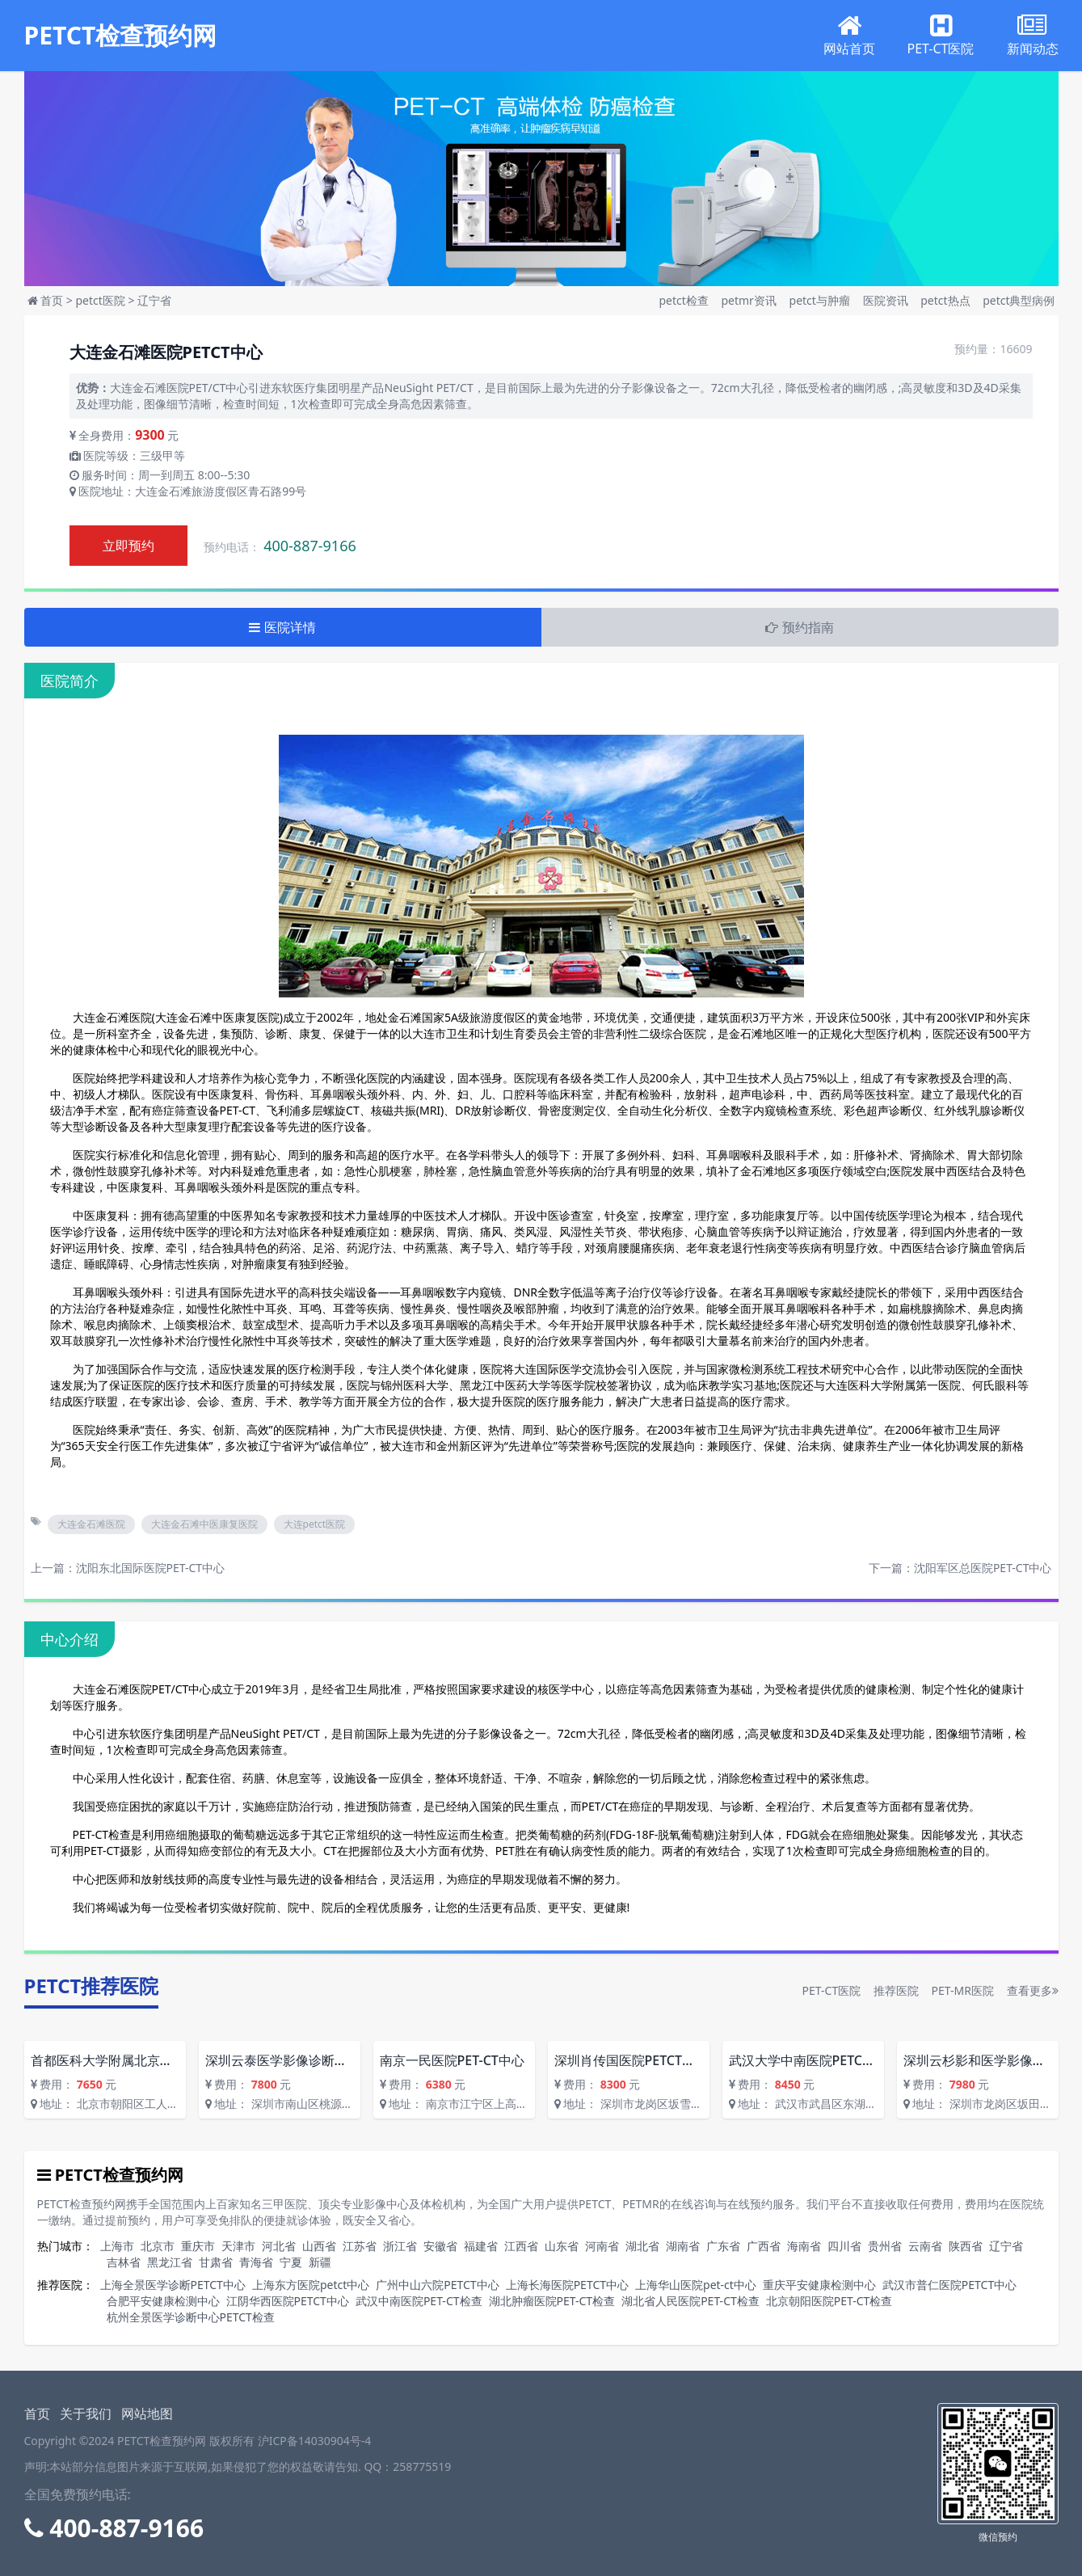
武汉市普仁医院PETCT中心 (949, 2284)
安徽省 (440, 2245)
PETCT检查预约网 (120, 35)
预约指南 (799, 627)
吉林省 (124, 2262)
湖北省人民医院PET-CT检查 (690, 2300)
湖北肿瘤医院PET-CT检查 (552, 2300)
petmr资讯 (750, 300)
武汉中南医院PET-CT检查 (419, 2300)
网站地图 (147, 2413)
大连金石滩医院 (91, 1524)
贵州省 (885, 2245)
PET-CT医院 (831, 1990)
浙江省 (400, 2245)
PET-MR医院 (962, 1990)
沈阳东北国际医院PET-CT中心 (150, 1567)
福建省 (481, 2245)
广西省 (764, 2245)
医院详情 (282, 627)
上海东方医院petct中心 (310, 2284)
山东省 (562, 2245)
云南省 (925, 2245)
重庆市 (198, 2245)
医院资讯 (887, 300)
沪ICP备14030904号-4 (315, 2440)
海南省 (804, 2245)
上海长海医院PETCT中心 (567, 2284)
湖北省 (642, 2245)
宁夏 (291, 2262)
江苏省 (360, 2245)
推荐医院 (896, 1990)
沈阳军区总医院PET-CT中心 (983, 1567)
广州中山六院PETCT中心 (437, 2284)
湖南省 (683, 2245)
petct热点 (946, 300)
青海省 (256, 2262)
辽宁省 (154, 300)
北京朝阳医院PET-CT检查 (829, 2300)
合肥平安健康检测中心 (163, 2300)
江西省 (521, 2245)
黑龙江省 (169, 2262)
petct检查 (685, 300)
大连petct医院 (315, 1524)
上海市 (117, 2245)
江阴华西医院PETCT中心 (287, 2300)
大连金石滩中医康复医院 (204, 1524)
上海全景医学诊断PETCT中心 (173, 2284)
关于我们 (86, 2413)
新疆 (320, 2262)
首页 (51, 300)
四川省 (844, 2245)
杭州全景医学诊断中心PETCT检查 (191, 2317)
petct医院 (99, 300)
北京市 (158, 2245)
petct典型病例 (1019, 300)
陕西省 (966, 2245)
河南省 (602, 2245)
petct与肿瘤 (821, 300)
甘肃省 (216, 2262)
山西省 (319, 2245)
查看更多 (1033, 1990)
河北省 (279, 2245)
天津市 (238, 2245)
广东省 (723, 2245)
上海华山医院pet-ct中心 (695, 2284)
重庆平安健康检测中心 (819, 2284)
